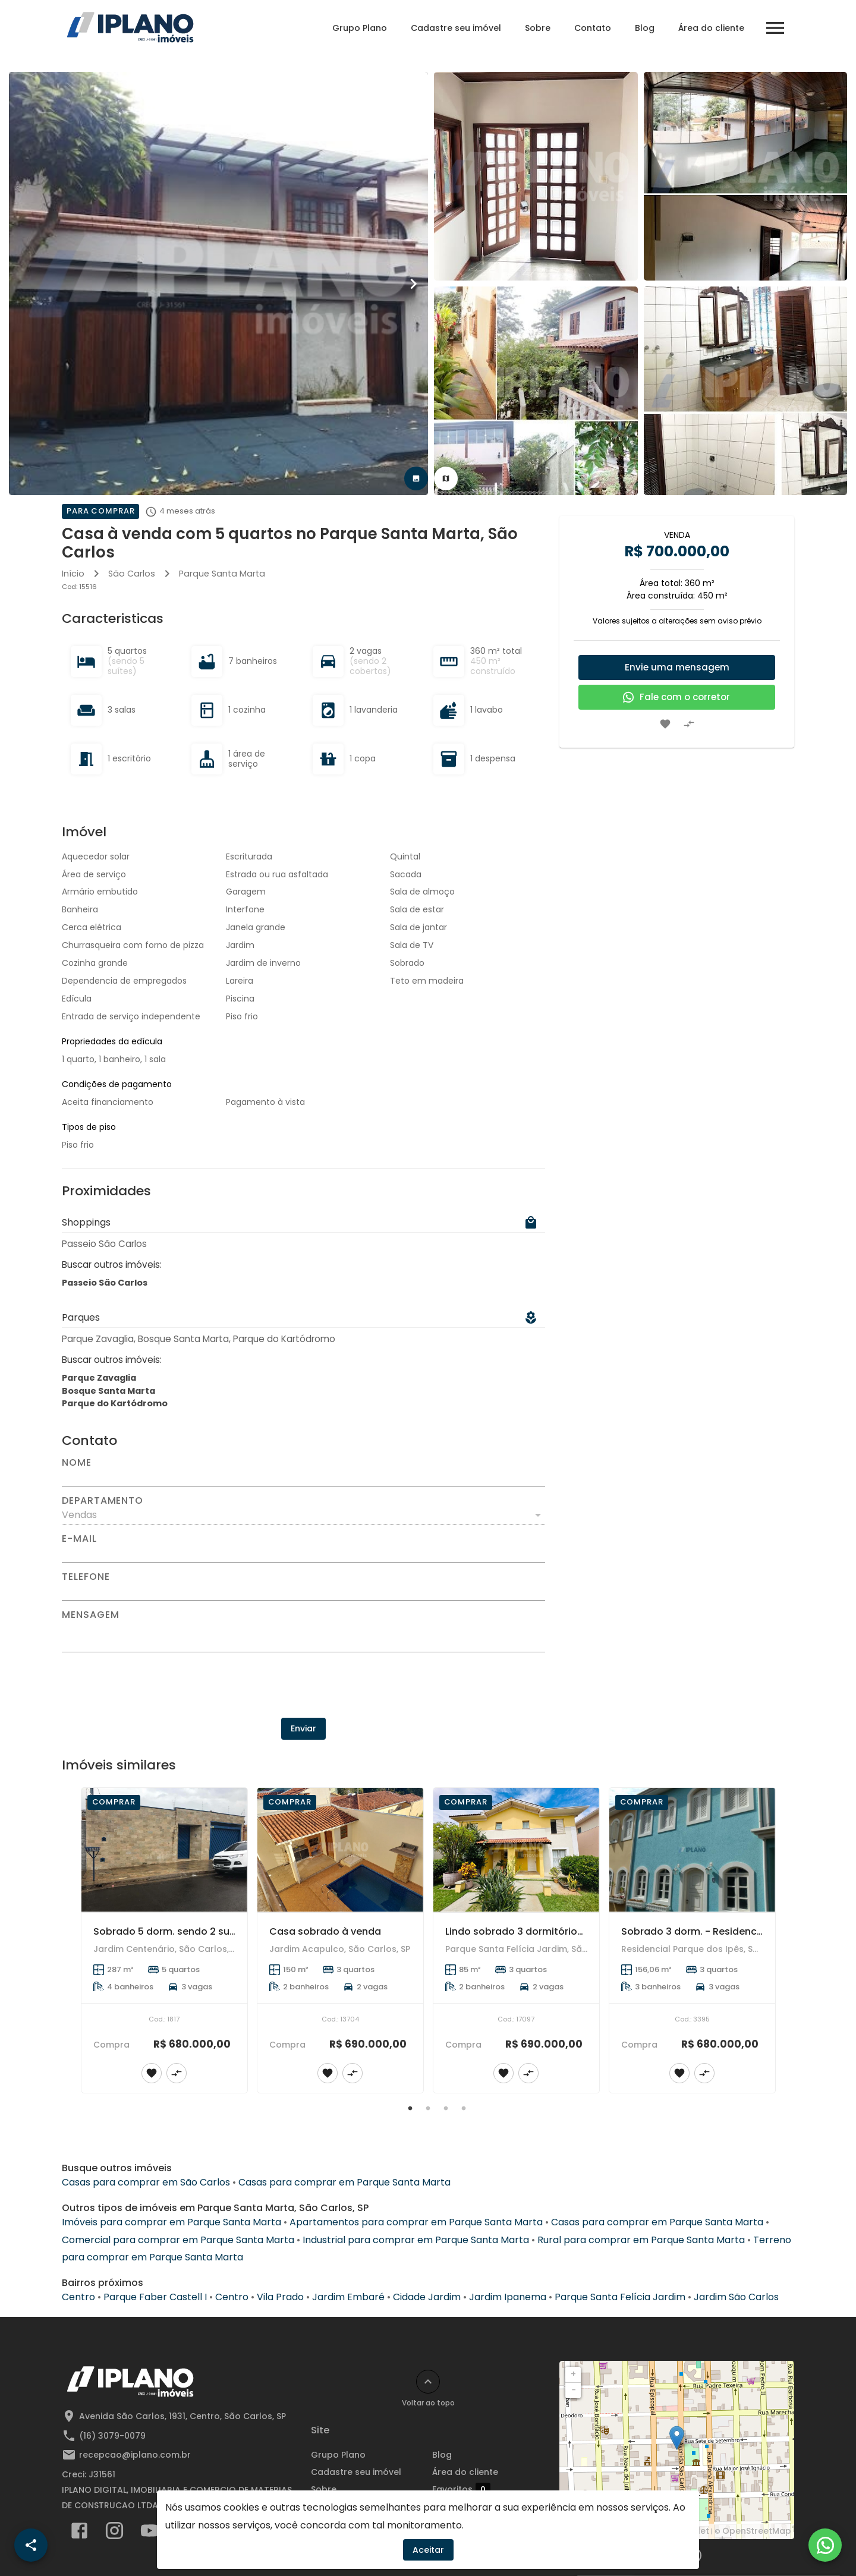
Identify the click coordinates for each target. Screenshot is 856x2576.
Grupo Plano (359, 28)
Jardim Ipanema (507, 2297)
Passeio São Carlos (104, 1283)
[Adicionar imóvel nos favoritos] (665, 723)
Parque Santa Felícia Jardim (620, 2297)
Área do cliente (711, 28)
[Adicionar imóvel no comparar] (688, 723)
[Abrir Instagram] (114, 2533)
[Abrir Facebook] (79, 2533)
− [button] (573, 2390)
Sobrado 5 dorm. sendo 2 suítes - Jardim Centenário (221, 1931)
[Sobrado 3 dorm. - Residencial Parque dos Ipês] (692, 1850)
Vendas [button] (79, 1515)
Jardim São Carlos (736, 2297)
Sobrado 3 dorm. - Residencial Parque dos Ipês (734, 1931)
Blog (644, 28)
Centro (78, 2297)
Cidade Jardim (427, 2297)
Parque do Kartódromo (115, 1403)
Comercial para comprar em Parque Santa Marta (178, 2240)
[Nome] (303, 1477)
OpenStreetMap (756, 2531)
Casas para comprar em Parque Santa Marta (344, 2182)
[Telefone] (303, 1591)
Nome (77, 1462)
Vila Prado (280, 2297)
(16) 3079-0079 (112, 2436)
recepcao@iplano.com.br (135, 2455)
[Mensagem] (303, 1635)
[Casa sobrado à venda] (340, 1850)
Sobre (537, 28)
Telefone (85, 1577)
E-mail (79, 1539)
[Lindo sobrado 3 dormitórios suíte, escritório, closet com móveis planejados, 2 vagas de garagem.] (516, 1850)
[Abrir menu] (775, 28)
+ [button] (573, 2374)
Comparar (464, 2507)
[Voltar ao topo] (428, 2382)
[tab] (416, 478)
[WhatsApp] (825, 2545)
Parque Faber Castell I (155, 2297)
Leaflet (694, 2531)
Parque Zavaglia (99, 1378)
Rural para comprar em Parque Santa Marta (641, 2240)
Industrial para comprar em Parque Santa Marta (416, 2240)
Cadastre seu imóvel (456, 28)
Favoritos (461, 2490)
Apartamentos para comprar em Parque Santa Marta (416, 2222)
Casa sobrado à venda (325, 1931)
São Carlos (131, 574)
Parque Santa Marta (222, 574)
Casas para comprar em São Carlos (146, 2182)
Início (73, 574)
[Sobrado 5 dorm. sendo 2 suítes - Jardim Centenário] (164, 1850)
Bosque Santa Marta (108, 1391)
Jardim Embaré (348, 2297)
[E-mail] (303, 1553)
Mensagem (90, 1615)
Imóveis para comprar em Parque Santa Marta (171, 2222)
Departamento (102, 1501)
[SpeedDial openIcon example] (31, 2545)
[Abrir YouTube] (149, 2533)
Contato (592, 28)
